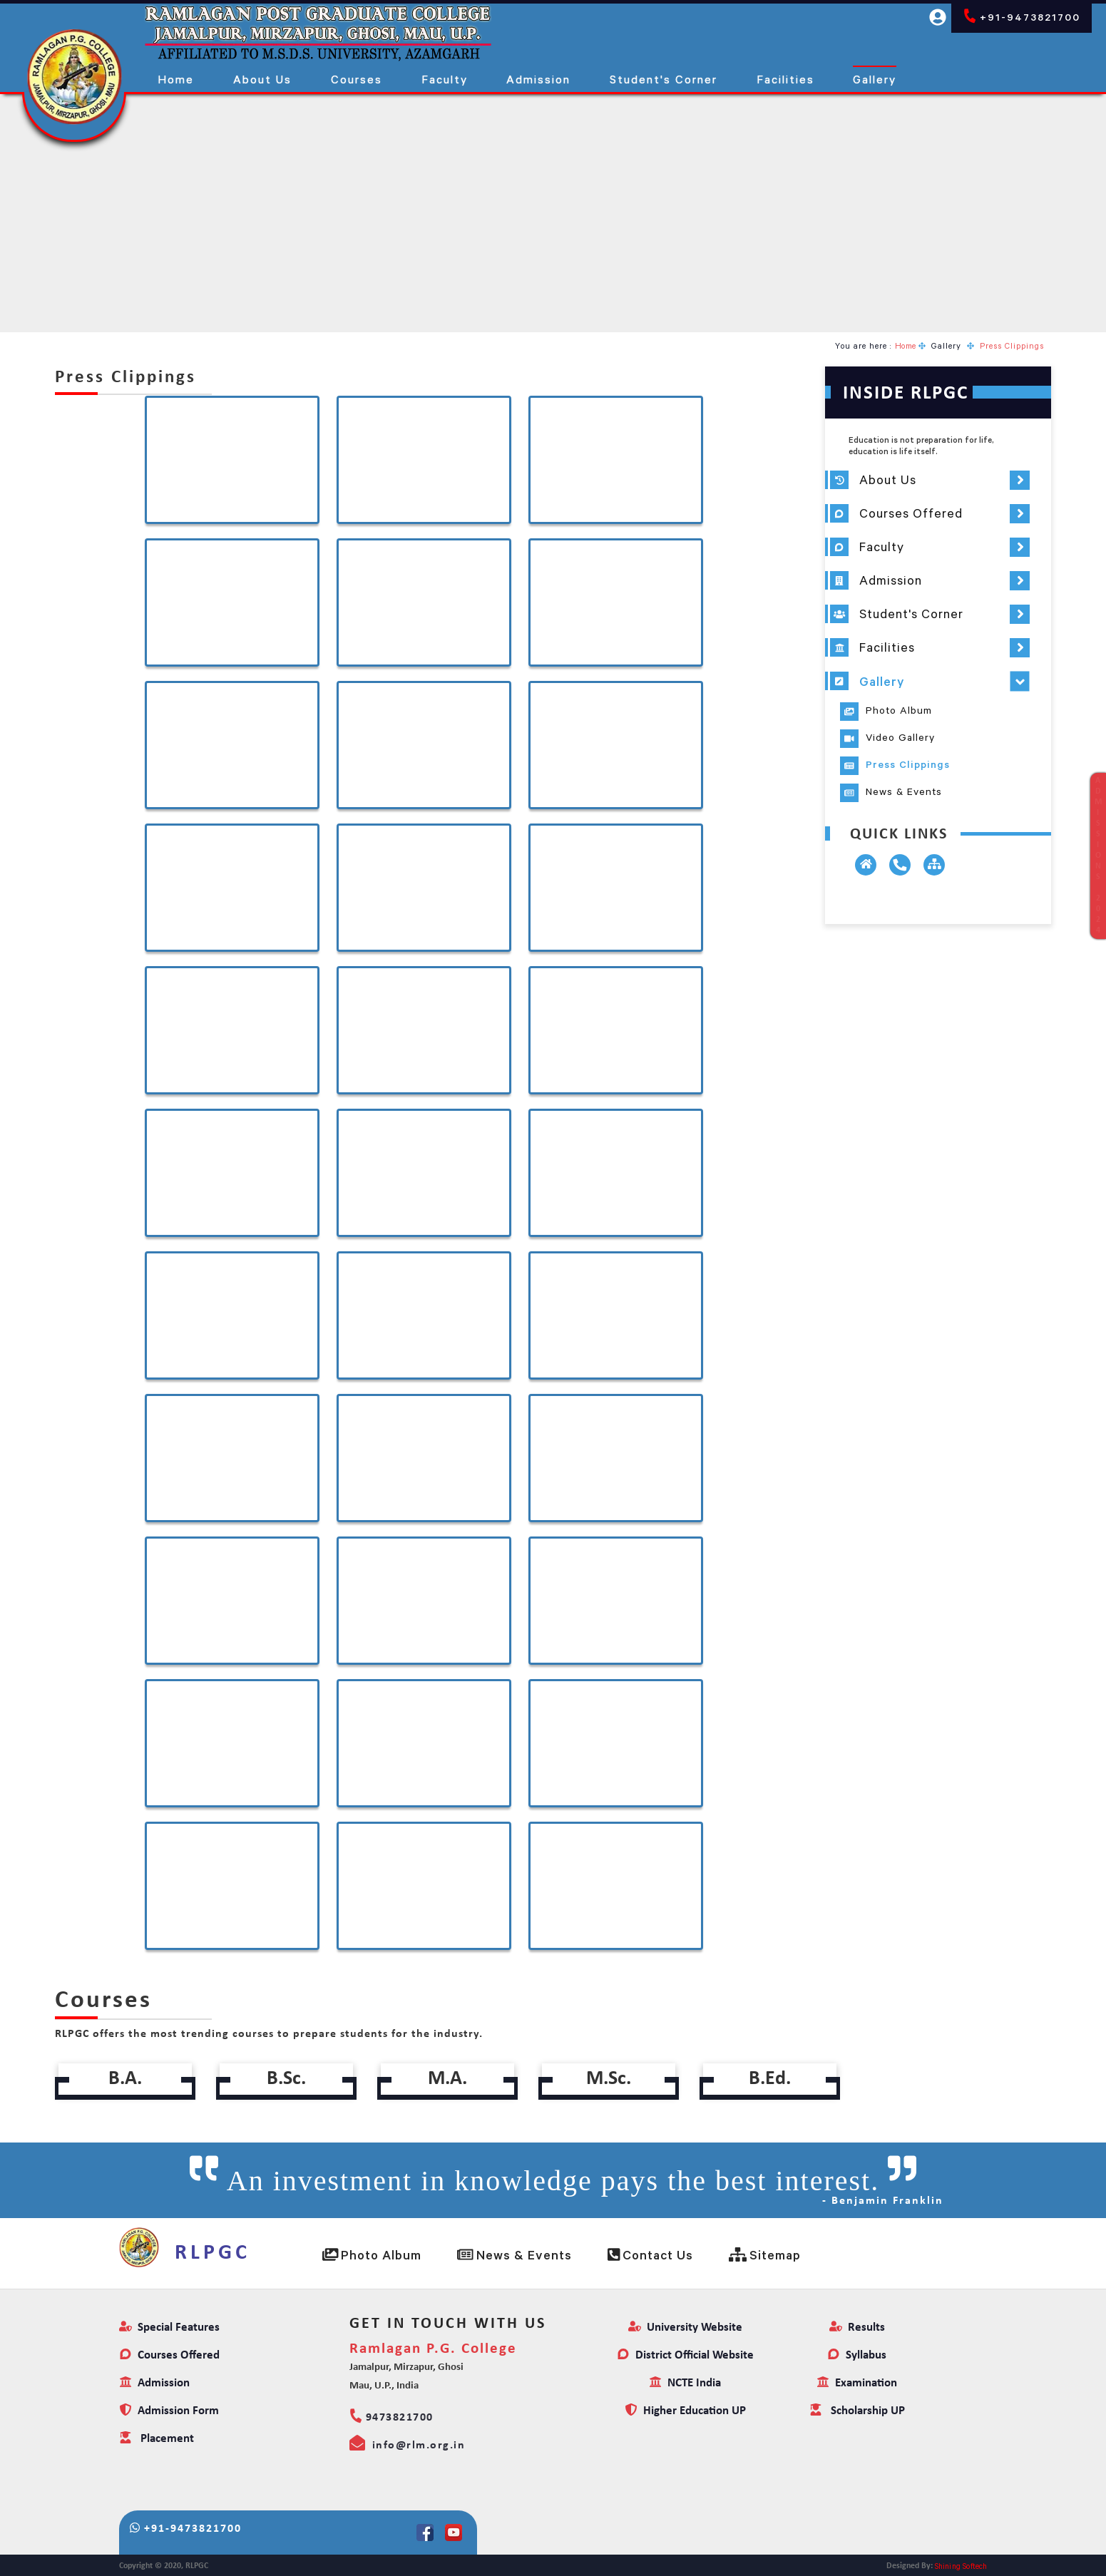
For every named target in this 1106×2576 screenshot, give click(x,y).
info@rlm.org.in (407, 2443)
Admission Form (169, 2411)
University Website (685, 2327)
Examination (856, 2383)
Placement (156, 2439)
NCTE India (685, 2383)
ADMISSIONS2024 (1098, 855)
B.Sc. (287, 2079)
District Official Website (685, 2355)
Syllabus (856, 2355)
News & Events (514, 2255)
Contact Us (649, 2254)
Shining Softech (961, 2566)
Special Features (169, 2327)
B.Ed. (770, 2079)
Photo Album (372, 2255)
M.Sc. (609, 2079)
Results (857, 2327)
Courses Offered (169, 2355)
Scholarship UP (857, 2411)
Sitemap (765, 2255)
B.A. (125, 2079)
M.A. (448, 2079)
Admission (154, 2383)
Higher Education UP (685, 2411)
